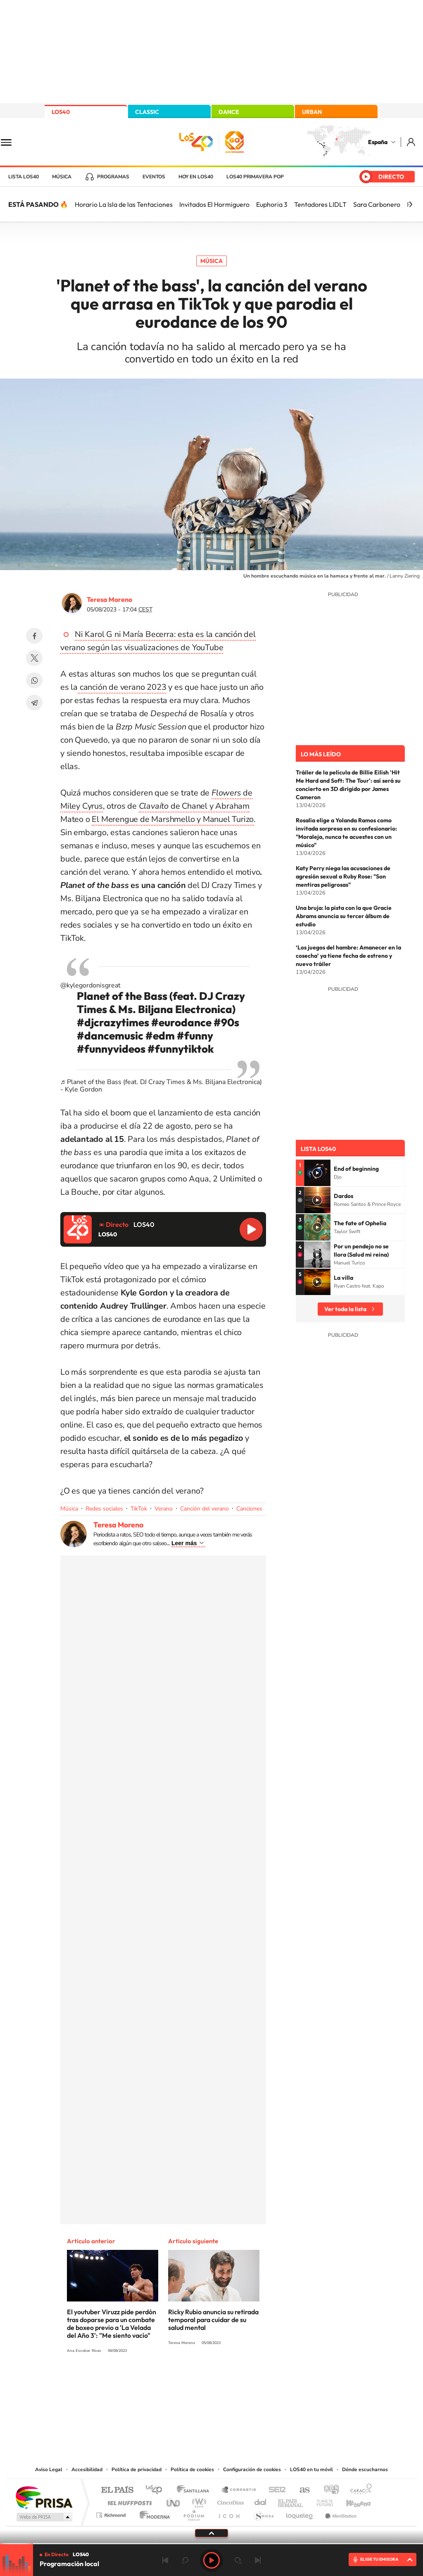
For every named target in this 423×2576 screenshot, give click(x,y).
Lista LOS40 (23, 176)
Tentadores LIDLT (320, 204)
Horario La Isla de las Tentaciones (124, 204)
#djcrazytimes (113, 1022)
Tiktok (178, 2381)
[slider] (211, 2543)
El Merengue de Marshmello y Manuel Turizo (173, 819)
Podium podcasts (193, 2513)
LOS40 (61, 112)
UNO (174, 2501)
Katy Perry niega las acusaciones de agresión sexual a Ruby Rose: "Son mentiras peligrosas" (343, 876)
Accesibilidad (86, 2469)
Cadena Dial (260, 2501)
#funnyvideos (111, 1049)
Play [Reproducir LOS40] (211, 2560)
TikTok (139, 1509)
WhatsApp (34, 680)
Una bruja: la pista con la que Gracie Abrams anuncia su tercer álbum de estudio (344, 916)
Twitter (34, 658)
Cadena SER (274, 2490)
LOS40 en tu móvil (311, 2469)
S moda (263, 2513)
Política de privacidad (137, 2469)
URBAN (312, 112)
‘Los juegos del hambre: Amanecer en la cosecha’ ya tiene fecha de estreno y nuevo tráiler (348, 956)
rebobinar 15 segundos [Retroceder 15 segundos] (185, 2560)
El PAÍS (117, 2490)
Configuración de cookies (252, 2469)
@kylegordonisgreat (90, 985)
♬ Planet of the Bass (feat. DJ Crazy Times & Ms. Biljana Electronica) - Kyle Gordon (161, 1085)
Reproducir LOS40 (251, 1229)
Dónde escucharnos (365, 2469)
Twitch (244, 2381)
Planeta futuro (321, 2501)
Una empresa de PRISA (44, 2497)
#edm (160, 1035)
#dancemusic (110, 1035)
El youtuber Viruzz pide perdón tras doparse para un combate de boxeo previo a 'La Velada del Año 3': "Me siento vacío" (111, 2323)
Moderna (152, 2513)
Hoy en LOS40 (195, 176)
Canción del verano (204, 1509)
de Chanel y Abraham (194, 806)
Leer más (184, 1543)
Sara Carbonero (376, 204)
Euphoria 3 (272, 204)
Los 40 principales (156, 2490)
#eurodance (181, 1022)
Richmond (111, 2513)
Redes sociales (104, 1509)
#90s (226, 1022)
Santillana (195, 2490)
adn (328, 2490)
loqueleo (299, 2513)
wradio (197, 2501)
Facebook (34, 636)
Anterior (165, 2560)
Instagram (162, 2381)
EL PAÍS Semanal (291, 2501)
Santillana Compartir (239, 2490)
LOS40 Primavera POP (255, 176)
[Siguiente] (410, 204)
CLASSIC (147, 112)
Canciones (249, 1509)
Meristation (339, 2513)
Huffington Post (128, 2501)
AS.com (301, 2490)
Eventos (154, 176)
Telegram (34, 702)
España (377, 142)
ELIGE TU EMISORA (379, 2559)
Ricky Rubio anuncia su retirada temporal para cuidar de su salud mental (213, 2320)
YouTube (195, 2381)
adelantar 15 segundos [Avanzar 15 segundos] (238, 2560)
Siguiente (258, 2560)
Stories (261, 2381)
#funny (195, 1035)
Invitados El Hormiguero (214, 204)
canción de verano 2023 (122, 687)
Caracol (358, 2490)
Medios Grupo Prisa (43, 2517)
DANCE (229, 112)
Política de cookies (192, 2469)
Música (61, 176)
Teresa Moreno (109, 599)
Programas (113, 176)
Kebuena (351, 2501)
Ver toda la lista (345, 1309)
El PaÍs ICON (228, 2513)
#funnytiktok (180, 1049)
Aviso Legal (48, 2469)
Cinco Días (229, 2501)
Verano (163, 1509)
